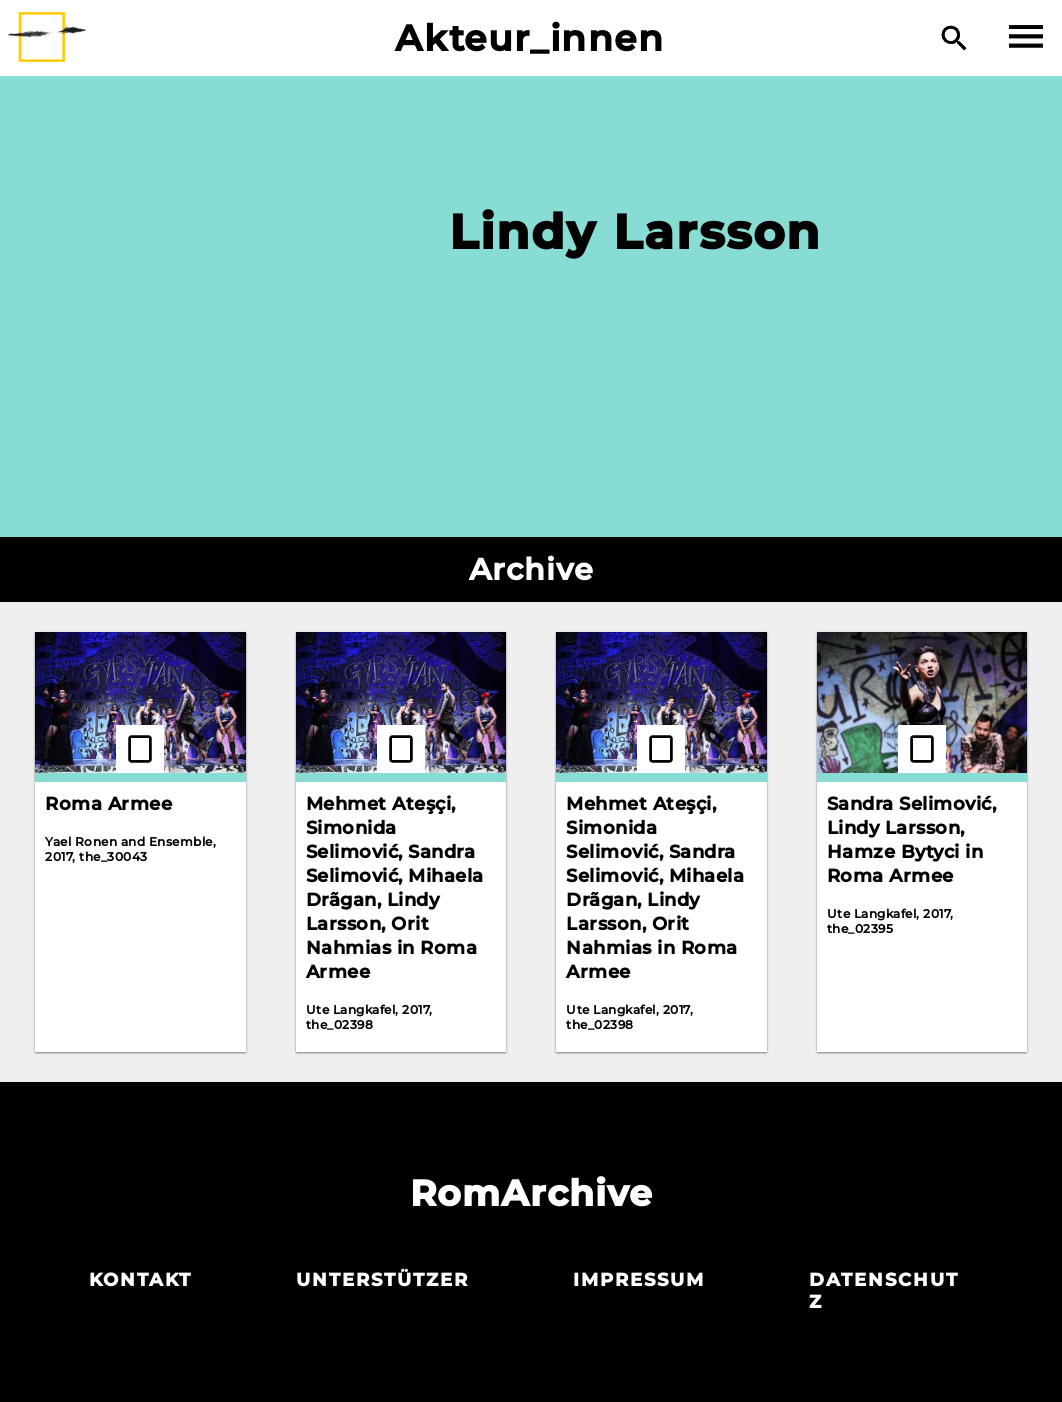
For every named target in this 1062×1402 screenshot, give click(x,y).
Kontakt (140, 1280)
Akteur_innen (529, 38)
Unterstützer (382, 1280)
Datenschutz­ (884, 1291)
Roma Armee (108, 804)
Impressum (639, 1280)
